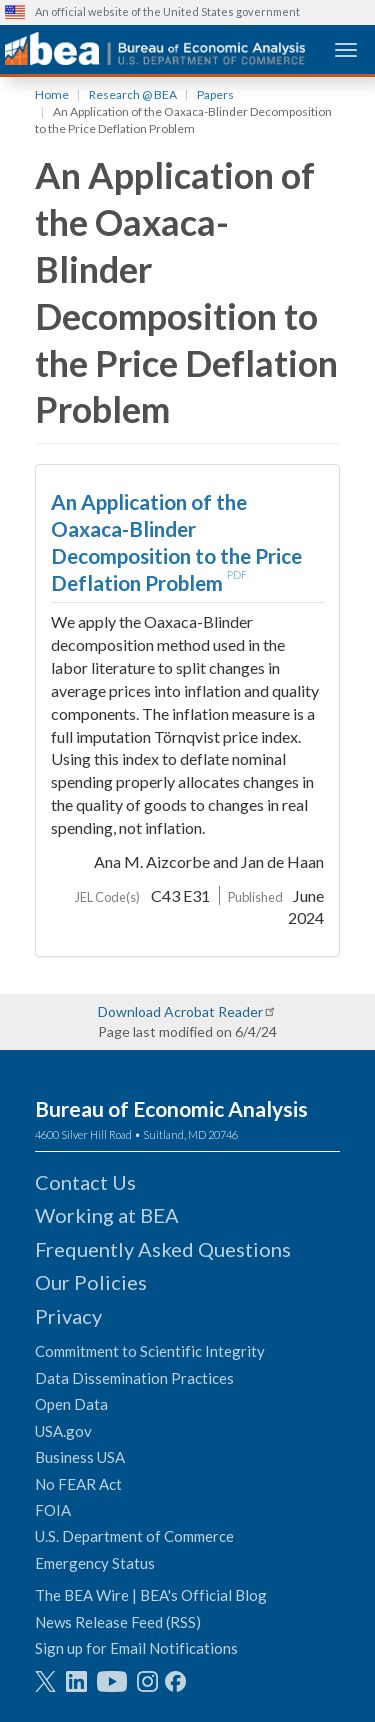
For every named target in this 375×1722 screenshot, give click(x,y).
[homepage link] (155, 48)
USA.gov (63, 1431)
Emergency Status (95, 1563)
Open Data (71, 1404)
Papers (215, 94)
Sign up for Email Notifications (136, 1648)
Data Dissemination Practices (134, 1378)
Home (52, 94)
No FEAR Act (78, 1484)
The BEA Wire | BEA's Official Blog (151, 1595)
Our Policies (91, 1282)
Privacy (68, 1316)
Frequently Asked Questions (163, 1249)
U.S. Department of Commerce (134, 1536)
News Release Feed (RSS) (118, 1622)
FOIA (53, 1510)
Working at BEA (107, 1215)
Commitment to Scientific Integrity (150, 1351)
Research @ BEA (133, 94)
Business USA (80, 1457)
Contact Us (85, 1182)
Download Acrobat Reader (180, 1011)
